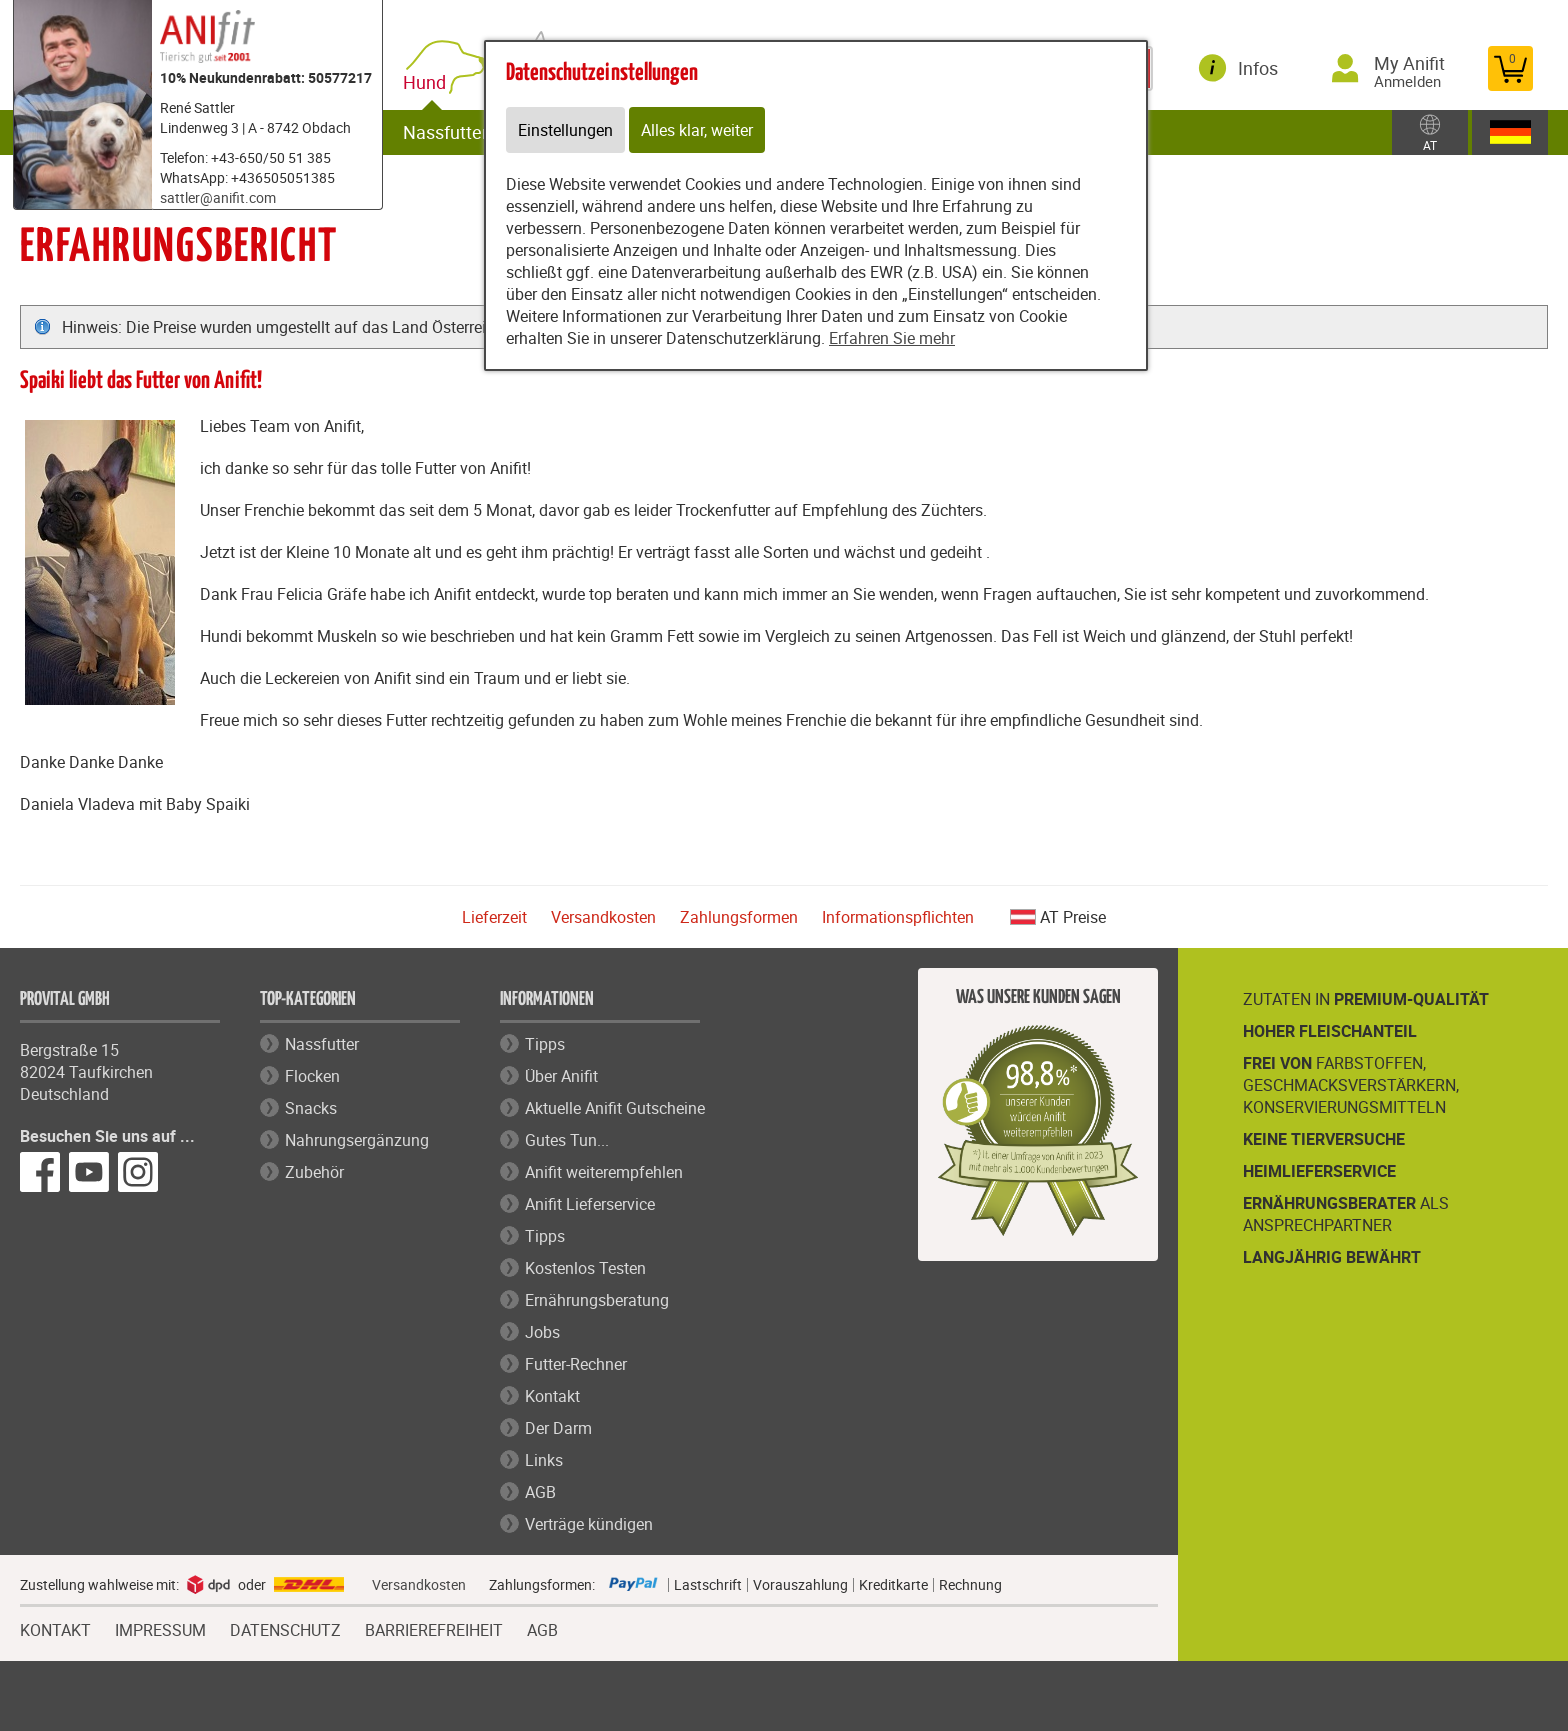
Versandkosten (603, 917)
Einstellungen (565, 130)
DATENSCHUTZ (285, 1628)
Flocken (312, 1076)
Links (544, 1460)
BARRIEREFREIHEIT (434, 1628)
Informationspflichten (898, 917)
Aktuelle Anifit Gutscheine (615, 1108)
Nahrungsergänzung (357, 1140)
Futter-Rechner (576, 1364)
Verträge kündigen (589, 1524)
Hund (428, 82)
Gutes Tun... (567, 1140)
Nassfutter (445, 132)
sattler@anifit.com (218, 197)
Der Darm (558, 1428)
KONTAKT (55, 1628)
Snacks (311, 1108)
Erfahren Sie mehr (892, 338)
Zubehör (314, 1172)
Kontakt (552, 1396)
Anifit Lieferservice (590, 1204)
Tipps (545, 1044)
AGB (540, 1492)
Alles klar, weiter (697, 130)
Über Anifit (561, 1076)
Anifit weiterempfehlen (604, 1172)
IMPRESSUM (160, 1628)
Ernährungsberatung (597, 1300)
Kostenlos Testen (585, 1268)
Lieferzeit (494, 917)
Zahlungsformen (739, 917)
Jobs (542, 1332)
